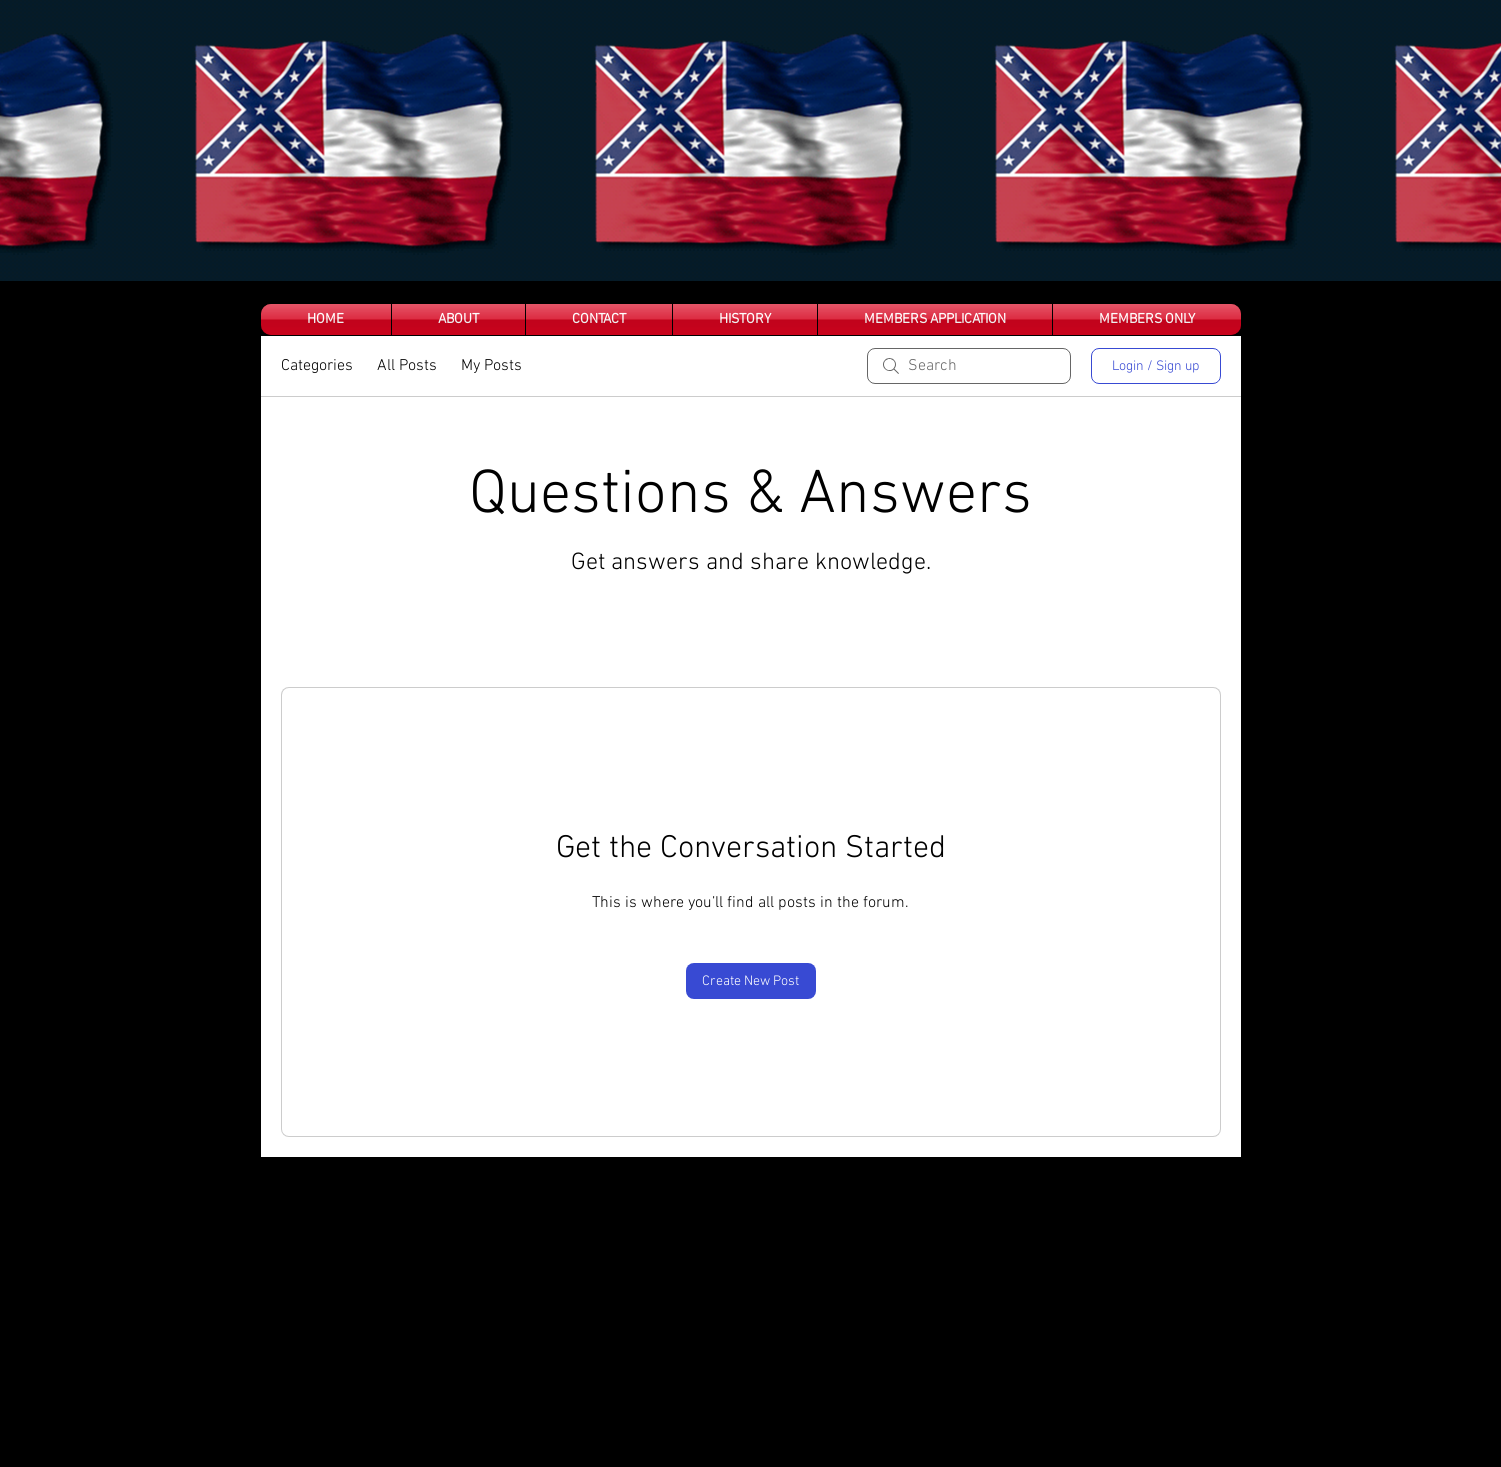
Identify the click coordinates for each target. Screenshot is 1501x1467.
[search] (969, 366)
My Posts (491, 366)
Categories (317, 366)
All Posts (407, 366)
